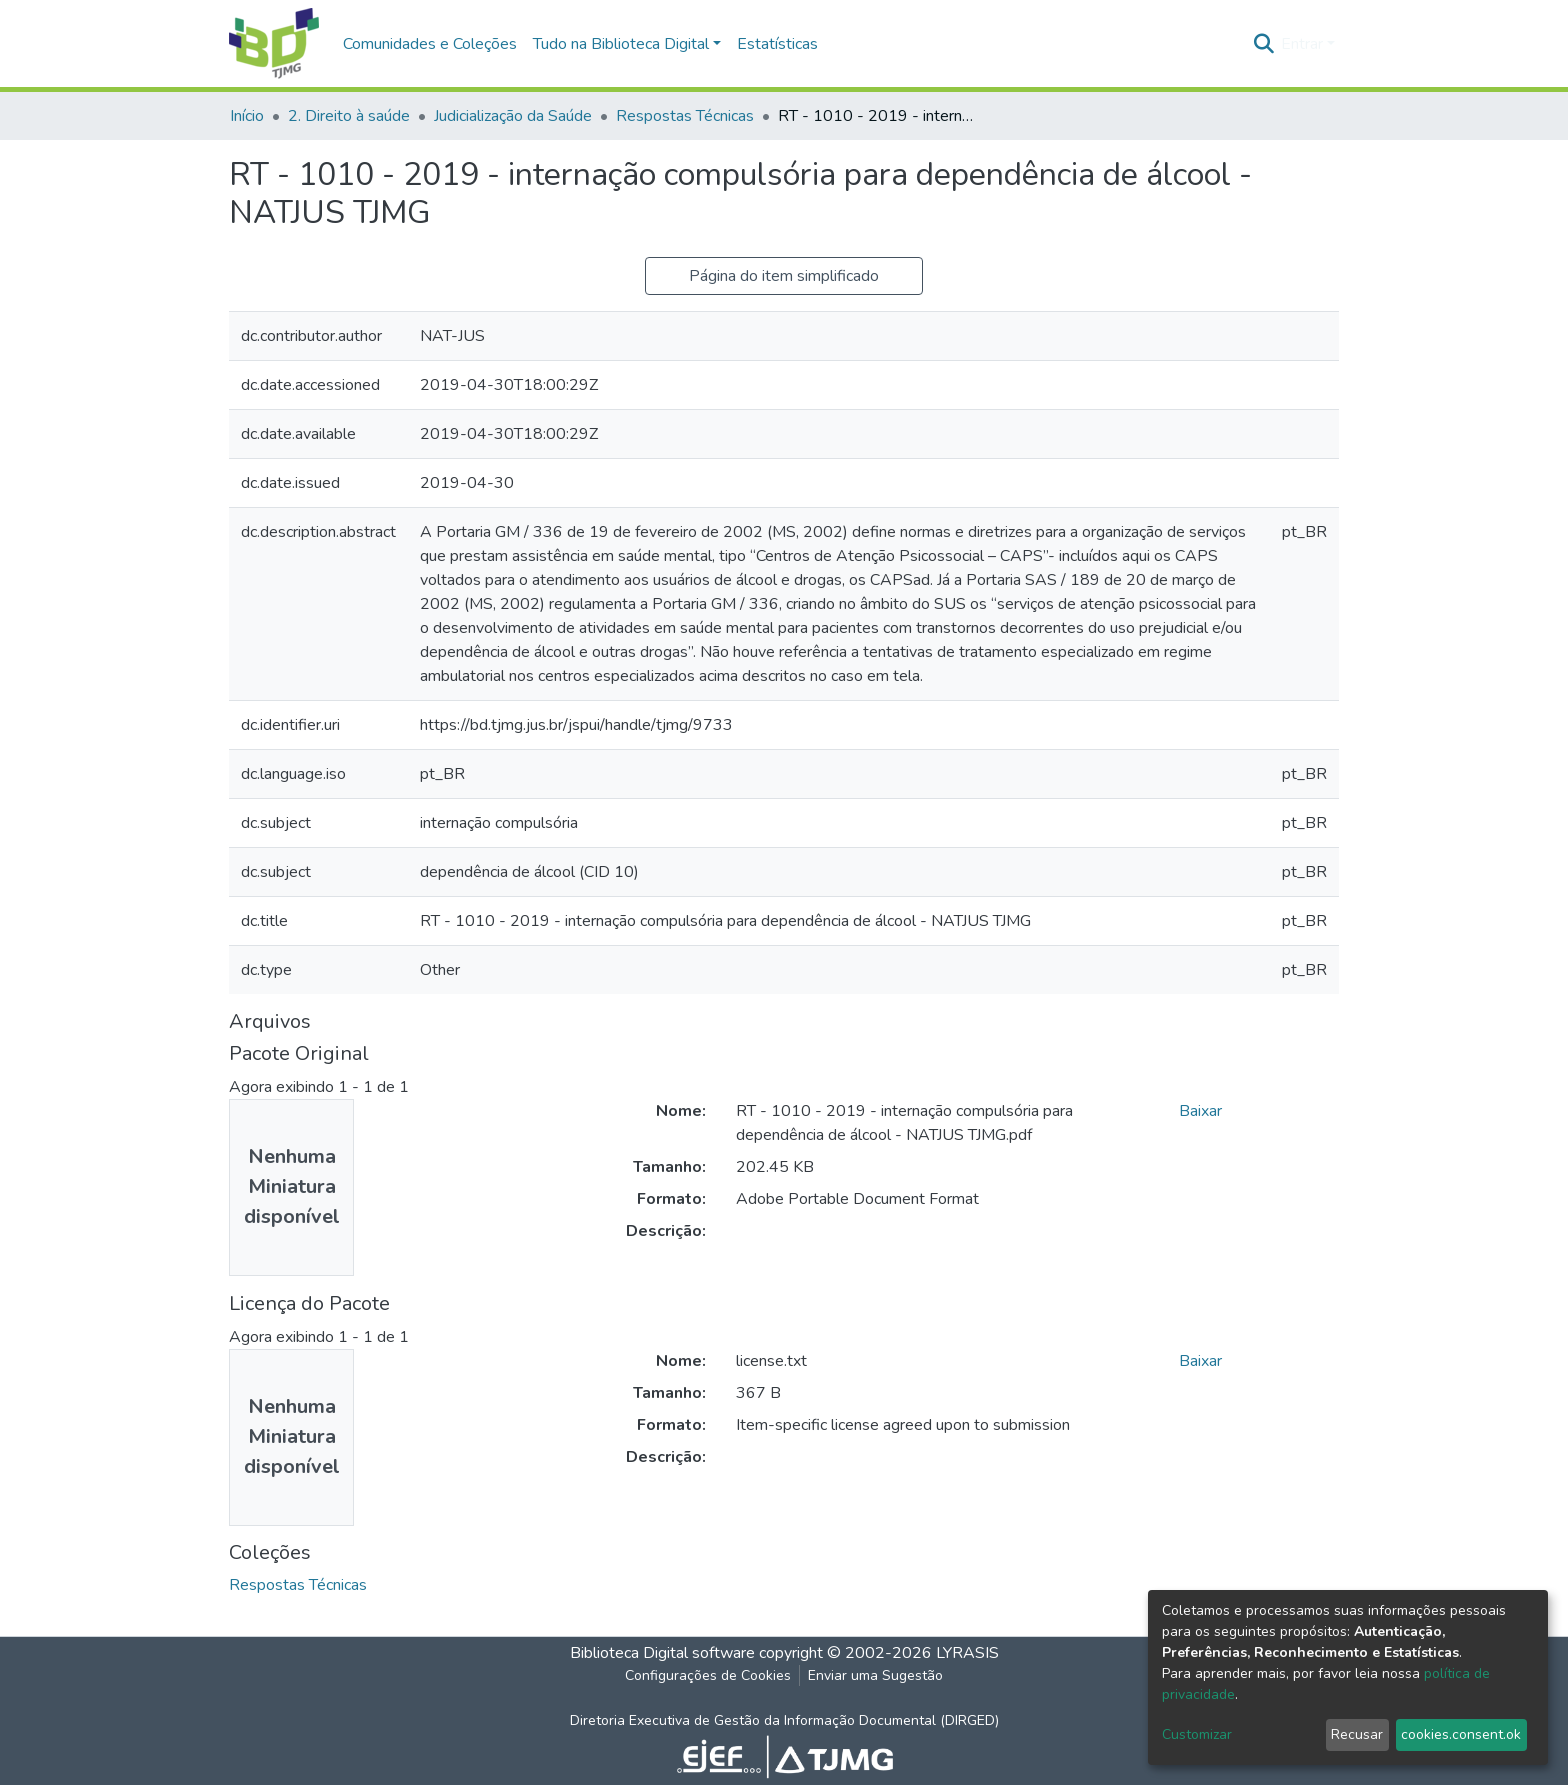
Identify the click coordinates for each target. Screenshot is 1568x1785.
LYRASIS (967, 1653)
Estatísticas (777, 44)
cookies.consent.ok (1461, 1734)
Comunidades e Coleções (430, 44)
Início (247, 116)
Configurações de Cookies (708, 1675)
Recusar (1357, 1734)
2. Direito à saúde (349, 116)
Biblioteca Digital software (662, 1653)
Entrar (1302, 44)
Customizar (1197, 1734)
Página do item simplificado (784, 276)
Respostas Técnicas (685, 116)
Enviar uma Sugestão (875, 1675)
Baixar (1200, 1111)
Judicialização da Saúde (513, 116)
